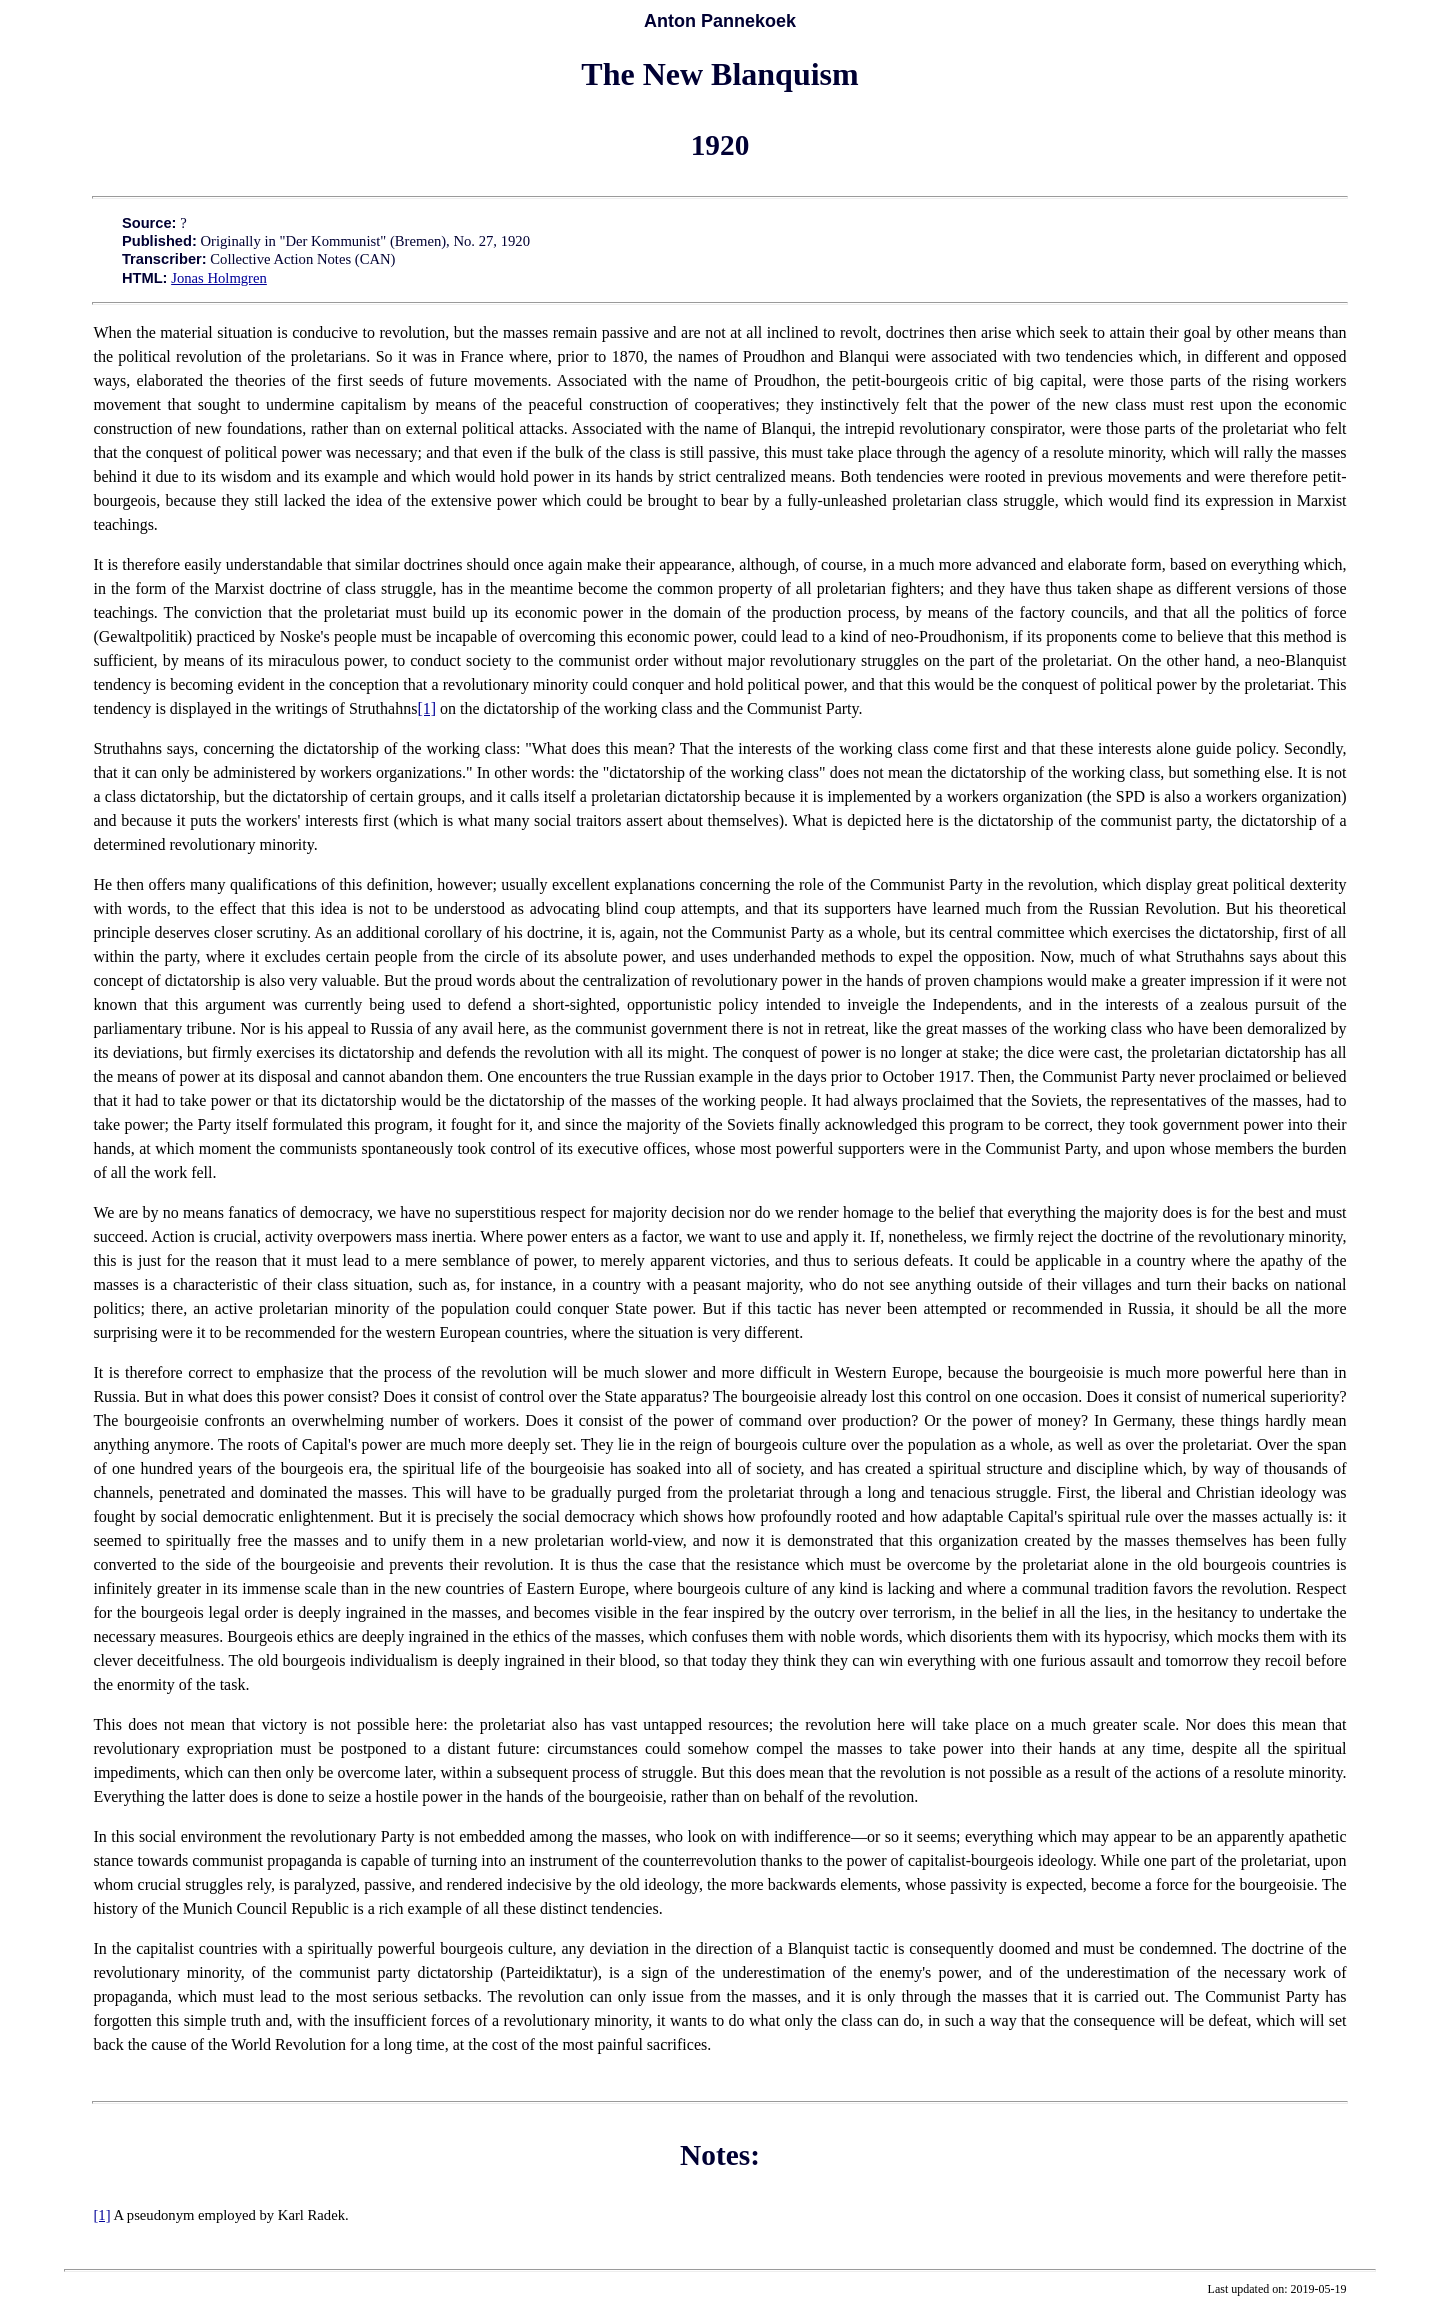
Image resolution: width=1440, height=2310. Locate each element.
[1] (426, 708)
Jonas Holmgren (219, 278)
